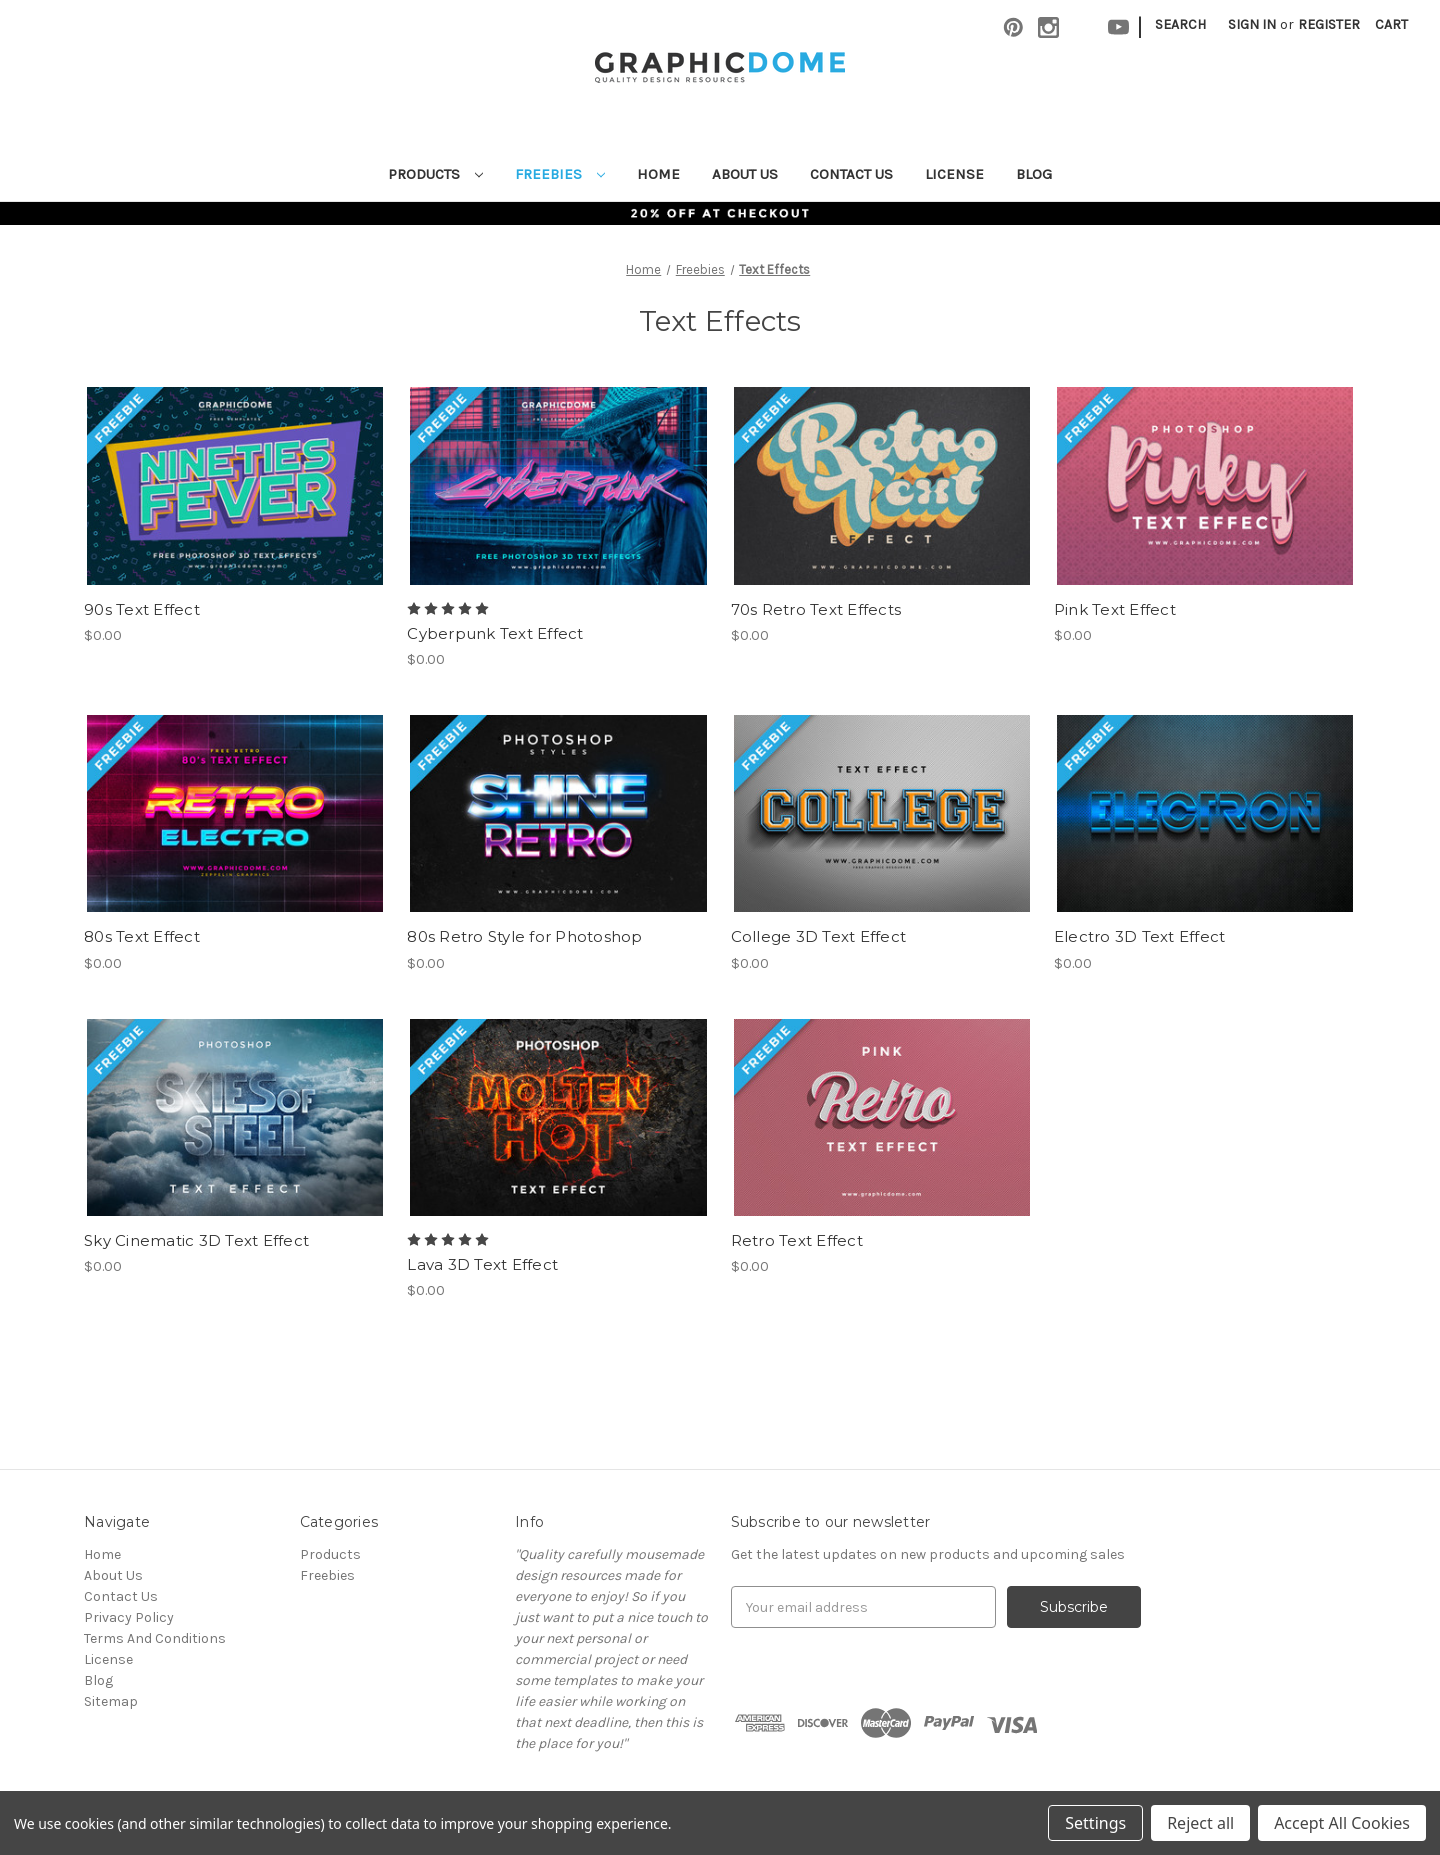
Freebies (560, 174)
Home (658, 174)
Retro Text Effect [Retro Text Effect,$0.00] (797, 1240)
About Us (745, 174)
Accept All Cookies (1342, 1823)
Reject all (1200, 1823)
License (954, 174)
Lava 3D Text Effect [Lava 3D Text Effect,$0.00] (482, 1264)
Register (1329, 24)
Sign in (1252, 24)
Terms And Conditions (155, 1638)
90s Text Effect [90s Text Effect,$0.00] (142, 609)
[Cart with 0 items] (1391, 24)
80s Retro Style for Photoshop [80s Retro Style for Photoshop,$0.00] (524, 936)
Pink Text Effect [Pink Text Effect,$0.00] (1115, 609)
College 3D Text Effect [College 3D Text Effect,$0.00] (819, 936)
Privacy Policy (129, 1617)
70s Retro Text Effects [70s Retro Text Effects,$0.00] (816, 609)
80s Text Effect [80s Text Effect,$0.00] (142, 936)
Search (1180, 24)
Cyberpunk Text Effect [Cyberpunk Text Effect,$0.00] (495, 633)
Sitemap (111, 1701)
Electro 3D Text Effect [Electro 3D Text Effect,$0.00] (1140, 936)
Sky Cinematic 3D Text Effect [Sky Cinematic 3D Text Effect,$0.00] (196, 1240)
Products (435, 174)
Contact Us (851, 174)
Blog (1034, 174)
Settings (1095, 1823)
